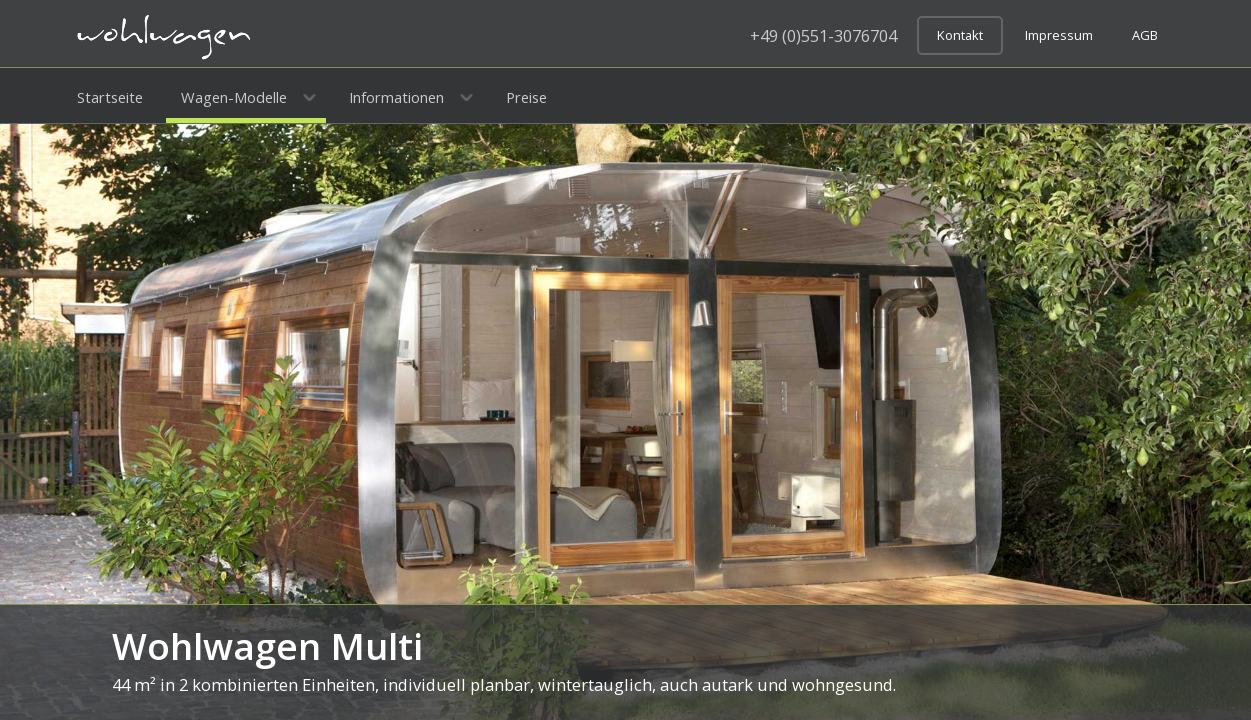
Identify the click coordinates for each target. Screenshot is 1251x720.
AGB (1145, 35)
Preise (526, 97)
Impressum (1059, 35)
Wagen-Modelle (234, 97)
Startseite (110, 97)
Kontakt (960, 35)
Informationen (396, 97)
